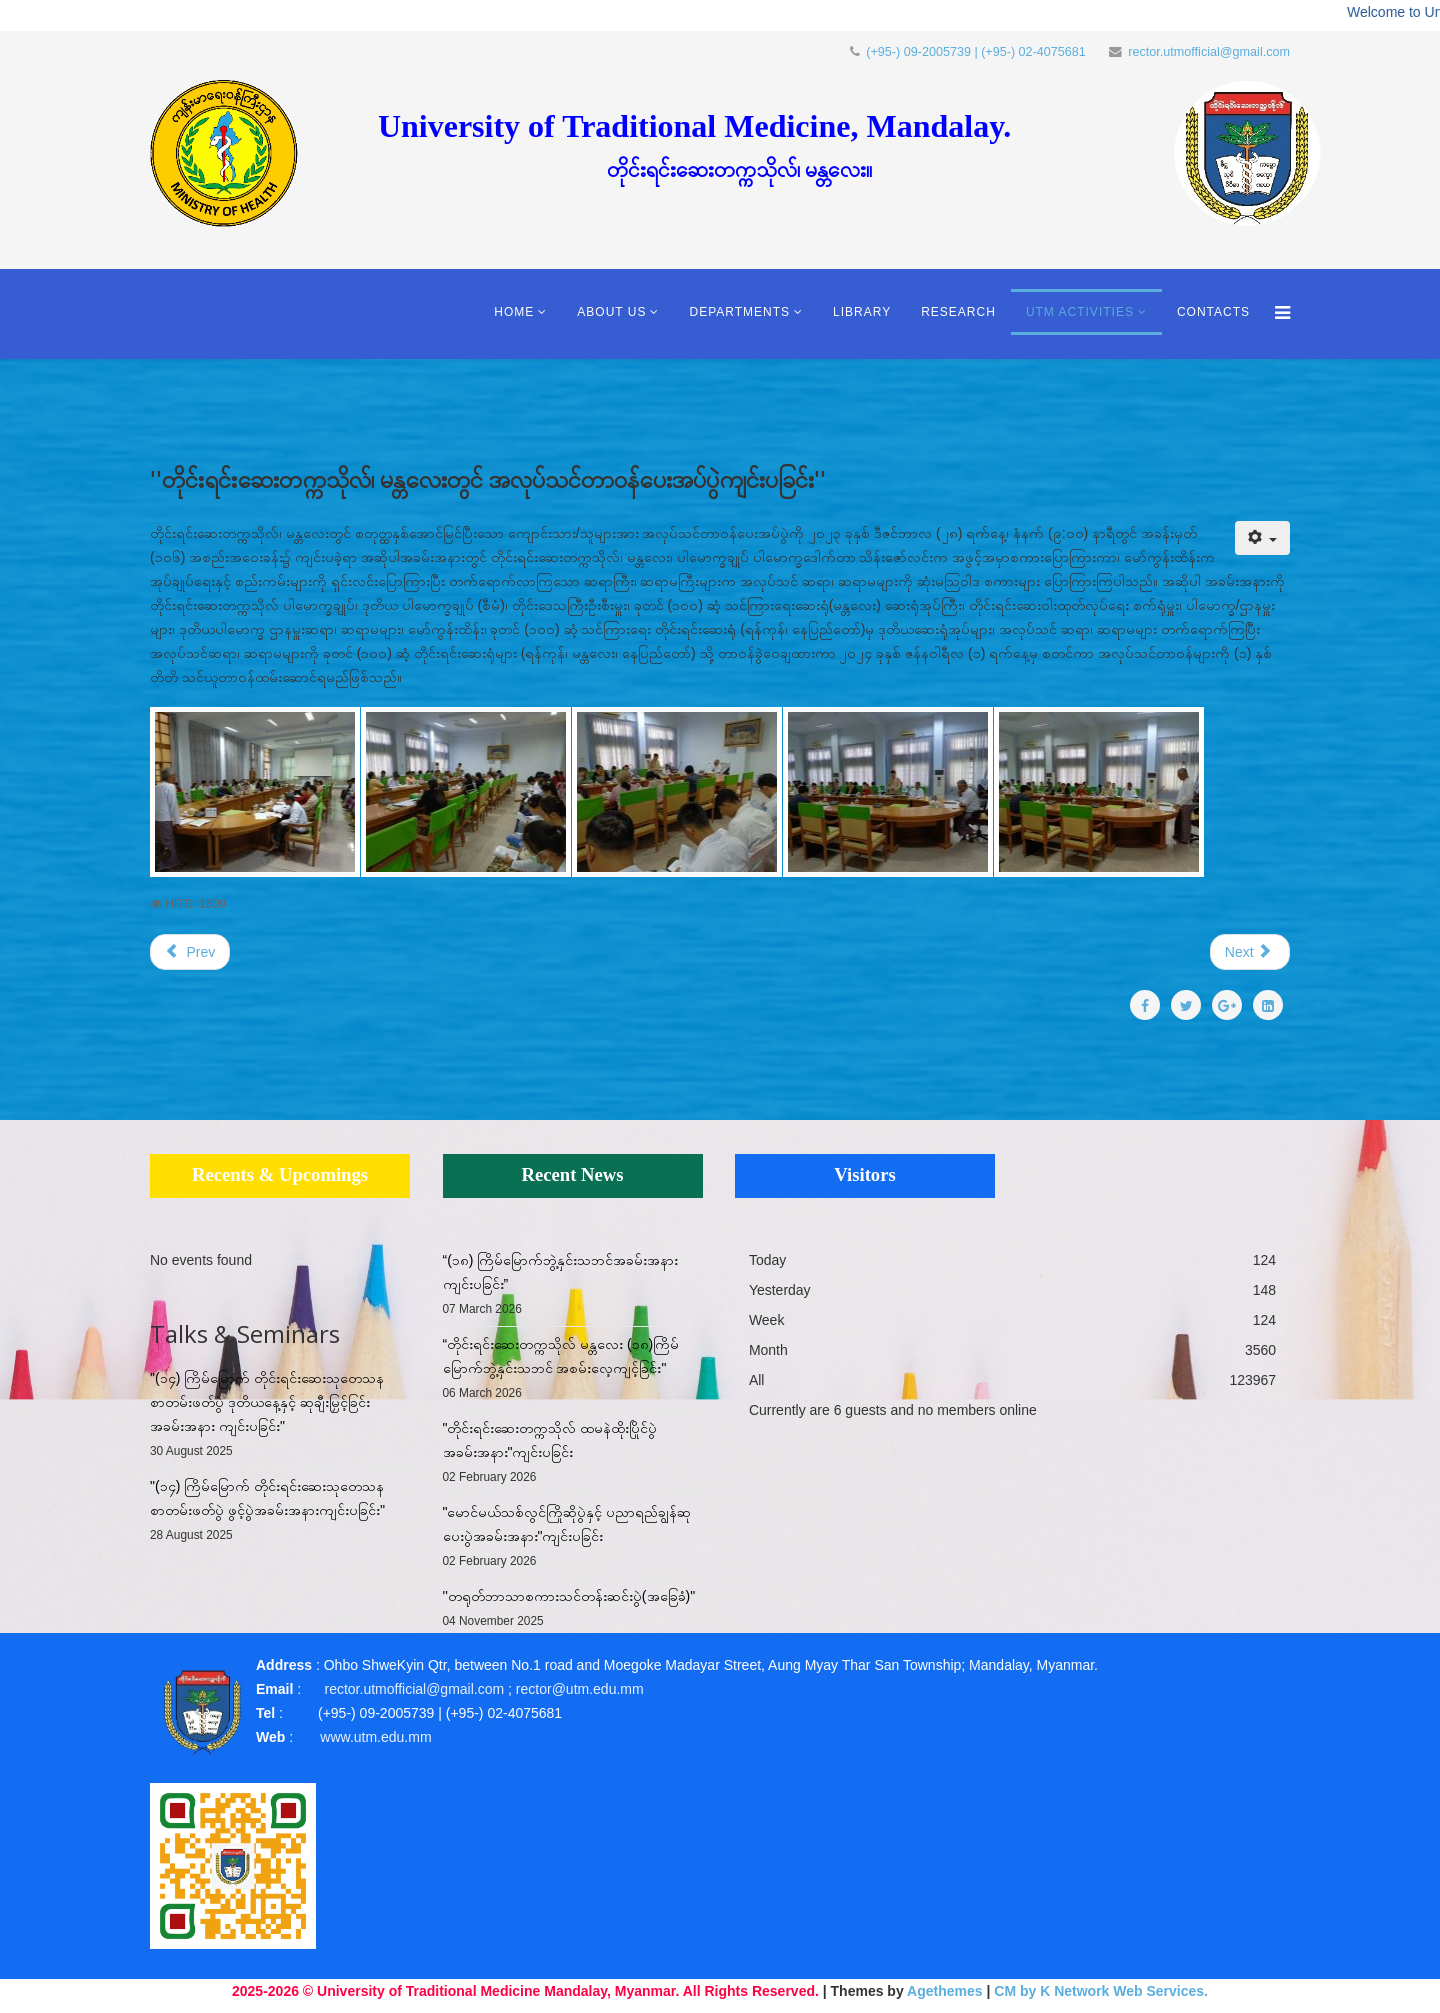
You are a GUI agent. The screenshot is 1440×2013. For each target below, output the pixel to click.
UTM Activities (1080, 312)
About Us (611, 312)
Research (958, 312)
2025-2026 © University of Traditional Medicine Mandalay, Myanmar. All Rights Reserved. (525, 1991)
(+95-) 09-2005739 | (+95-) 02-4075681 (976, 52)
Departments (739, 312)
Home (514, 312)
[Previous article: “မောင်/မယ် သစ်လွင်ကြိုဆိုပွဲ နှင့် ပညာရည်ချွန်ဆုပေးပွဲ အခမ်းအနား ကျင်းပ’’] (190, 952)
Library (862, 312)
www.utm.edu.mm (375, 1737)
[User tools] (1262, 538)
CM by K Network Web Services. (1101, 1991)
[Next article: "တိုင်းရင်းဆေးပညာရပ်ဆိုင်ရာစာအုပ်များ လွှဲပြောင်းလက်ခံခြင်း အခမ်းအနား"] (1250, 952)
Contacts (1213, 312)
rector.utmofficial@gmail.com (1209, 52)
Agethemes (944, 1991)
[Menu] (1277, 314)
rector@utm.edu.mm (580, 1689)
